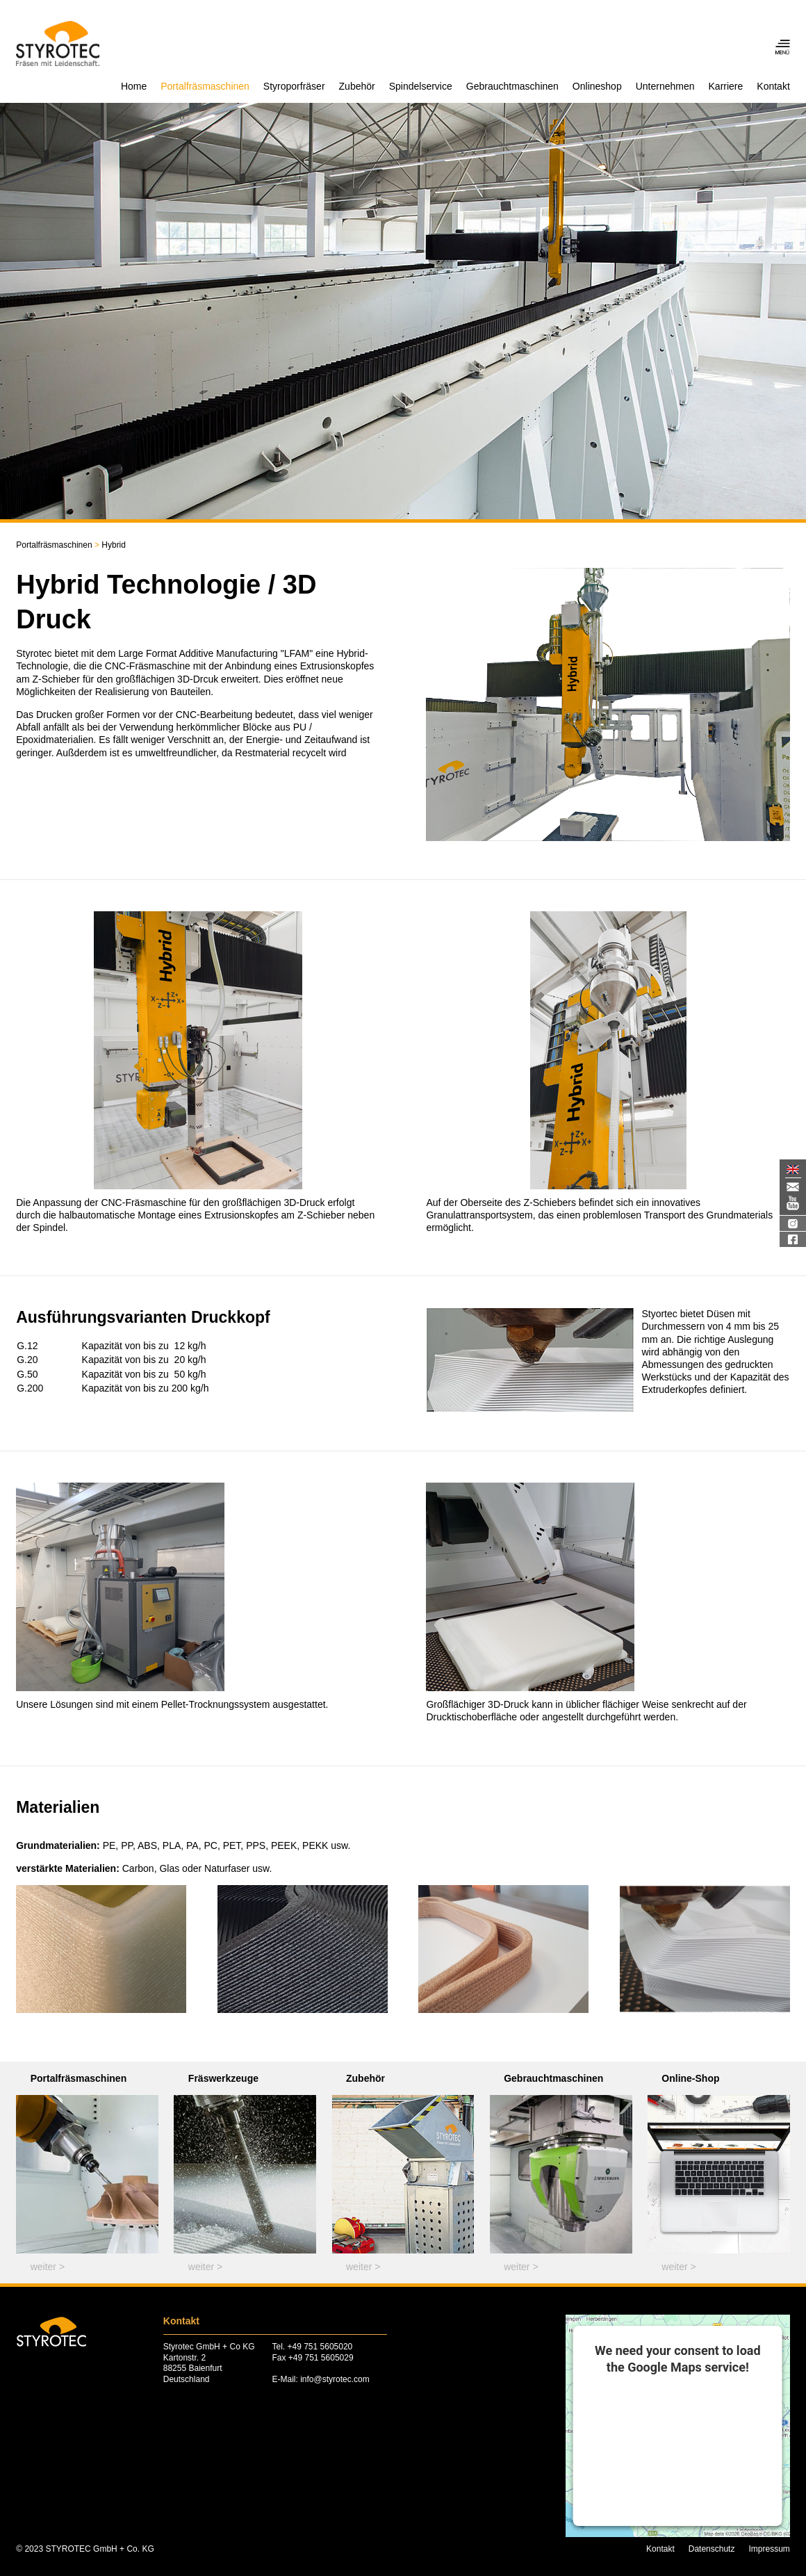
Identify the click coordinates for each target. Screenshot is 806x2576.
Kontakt (773, 86)
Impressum (768, 2549)
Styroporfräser (294, 86)
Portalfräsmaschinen (205, 86)
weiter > (48, 2266)
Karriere (726, 86)
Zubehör (357, 86)
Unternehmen (665, 86)
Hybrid (109, 545)
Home (134, 86)
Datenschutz (712, 2549)
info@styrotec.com (335, 2379)
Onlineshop (597, 86)
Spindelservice (420, 86)
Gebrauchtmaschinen (512, 86)
